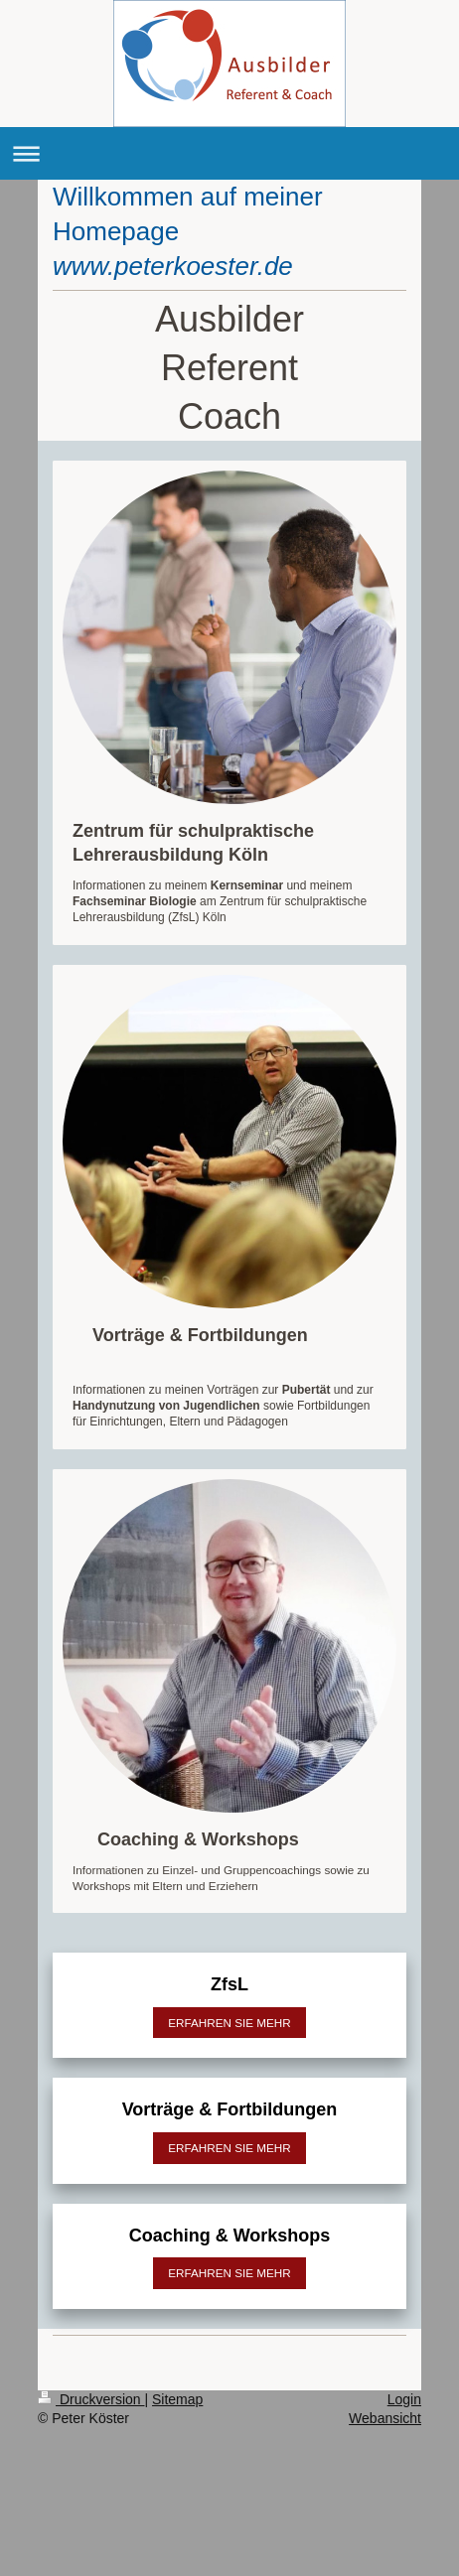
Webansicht (385, 2418)
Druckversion (91, 2399)
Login (404, 2399)
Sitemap (177, 2399)
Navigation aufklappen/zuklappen (229, 153)
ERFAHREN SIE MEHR (229, 2022)
